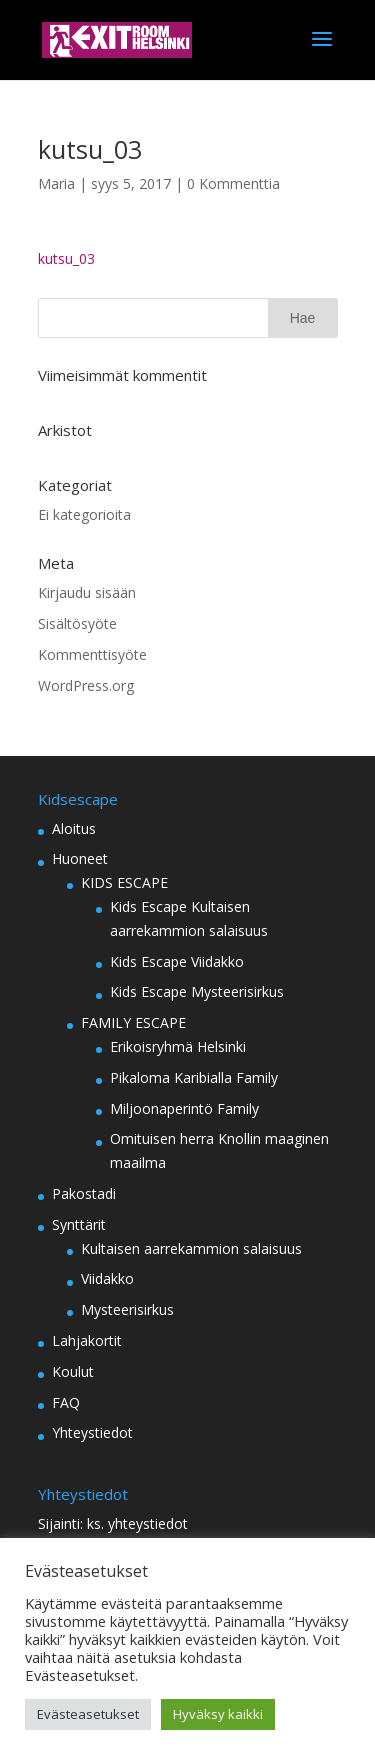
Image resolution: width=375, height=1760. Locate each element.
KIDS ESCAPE (124, 882)
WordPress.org (86, 685)
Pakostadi (84, 1193)
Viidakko (107, 1278)
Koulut (73, 1371)
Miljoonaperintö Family (184, 1108)
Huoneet (80, 858)
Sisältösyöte (77, 623)
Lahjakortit (87, 1340)
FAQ (66, 1402)
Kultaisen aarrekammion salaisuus (191, 1248)
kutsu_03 (66, 258)
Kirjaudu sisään (87, 592)
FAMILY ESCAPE (133, 1022)
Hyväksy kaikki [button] (218, 1714)
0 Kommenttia (233, 183)
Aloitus (74, 828)
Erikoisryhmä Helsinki (178, 1046)
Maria (56, 183)
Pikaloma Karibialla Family (194, 1077)
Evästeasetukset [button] (88, 1714)
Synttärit (79, 1224)
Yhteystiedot (92, 1432)
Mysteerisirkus (127, 1309)
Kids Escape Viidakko (177, 961)
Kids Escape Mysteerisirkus (197, 991)
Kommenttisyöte (92, 654)
